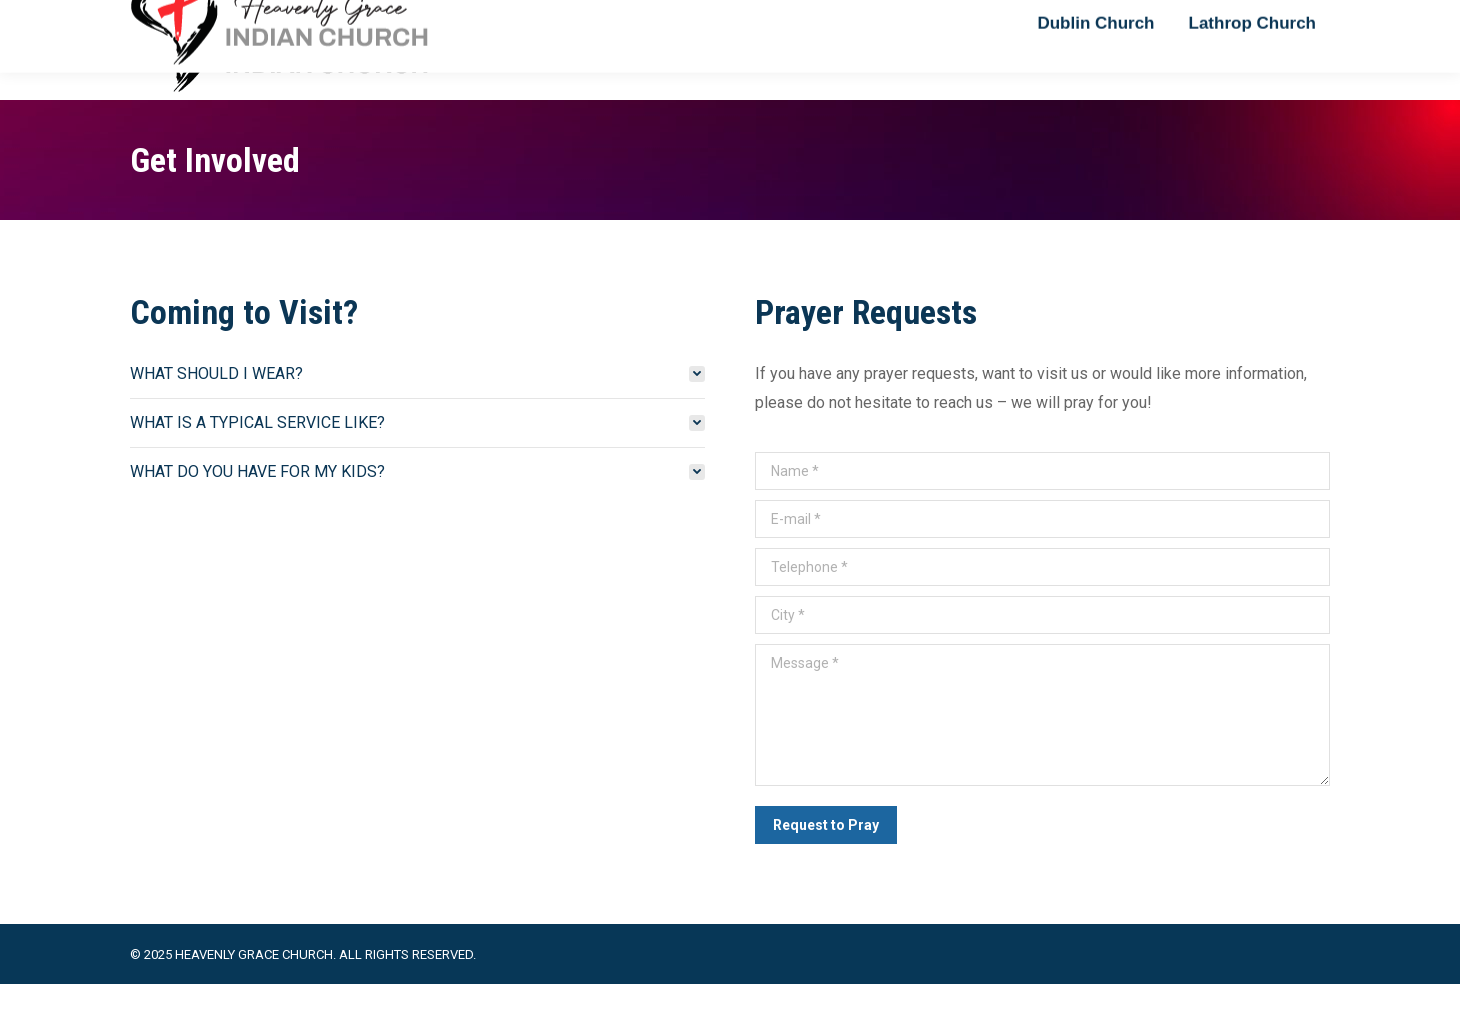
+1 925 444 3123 (386, 17)
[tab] (417, 407)
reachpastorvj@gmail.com (218, 17)
